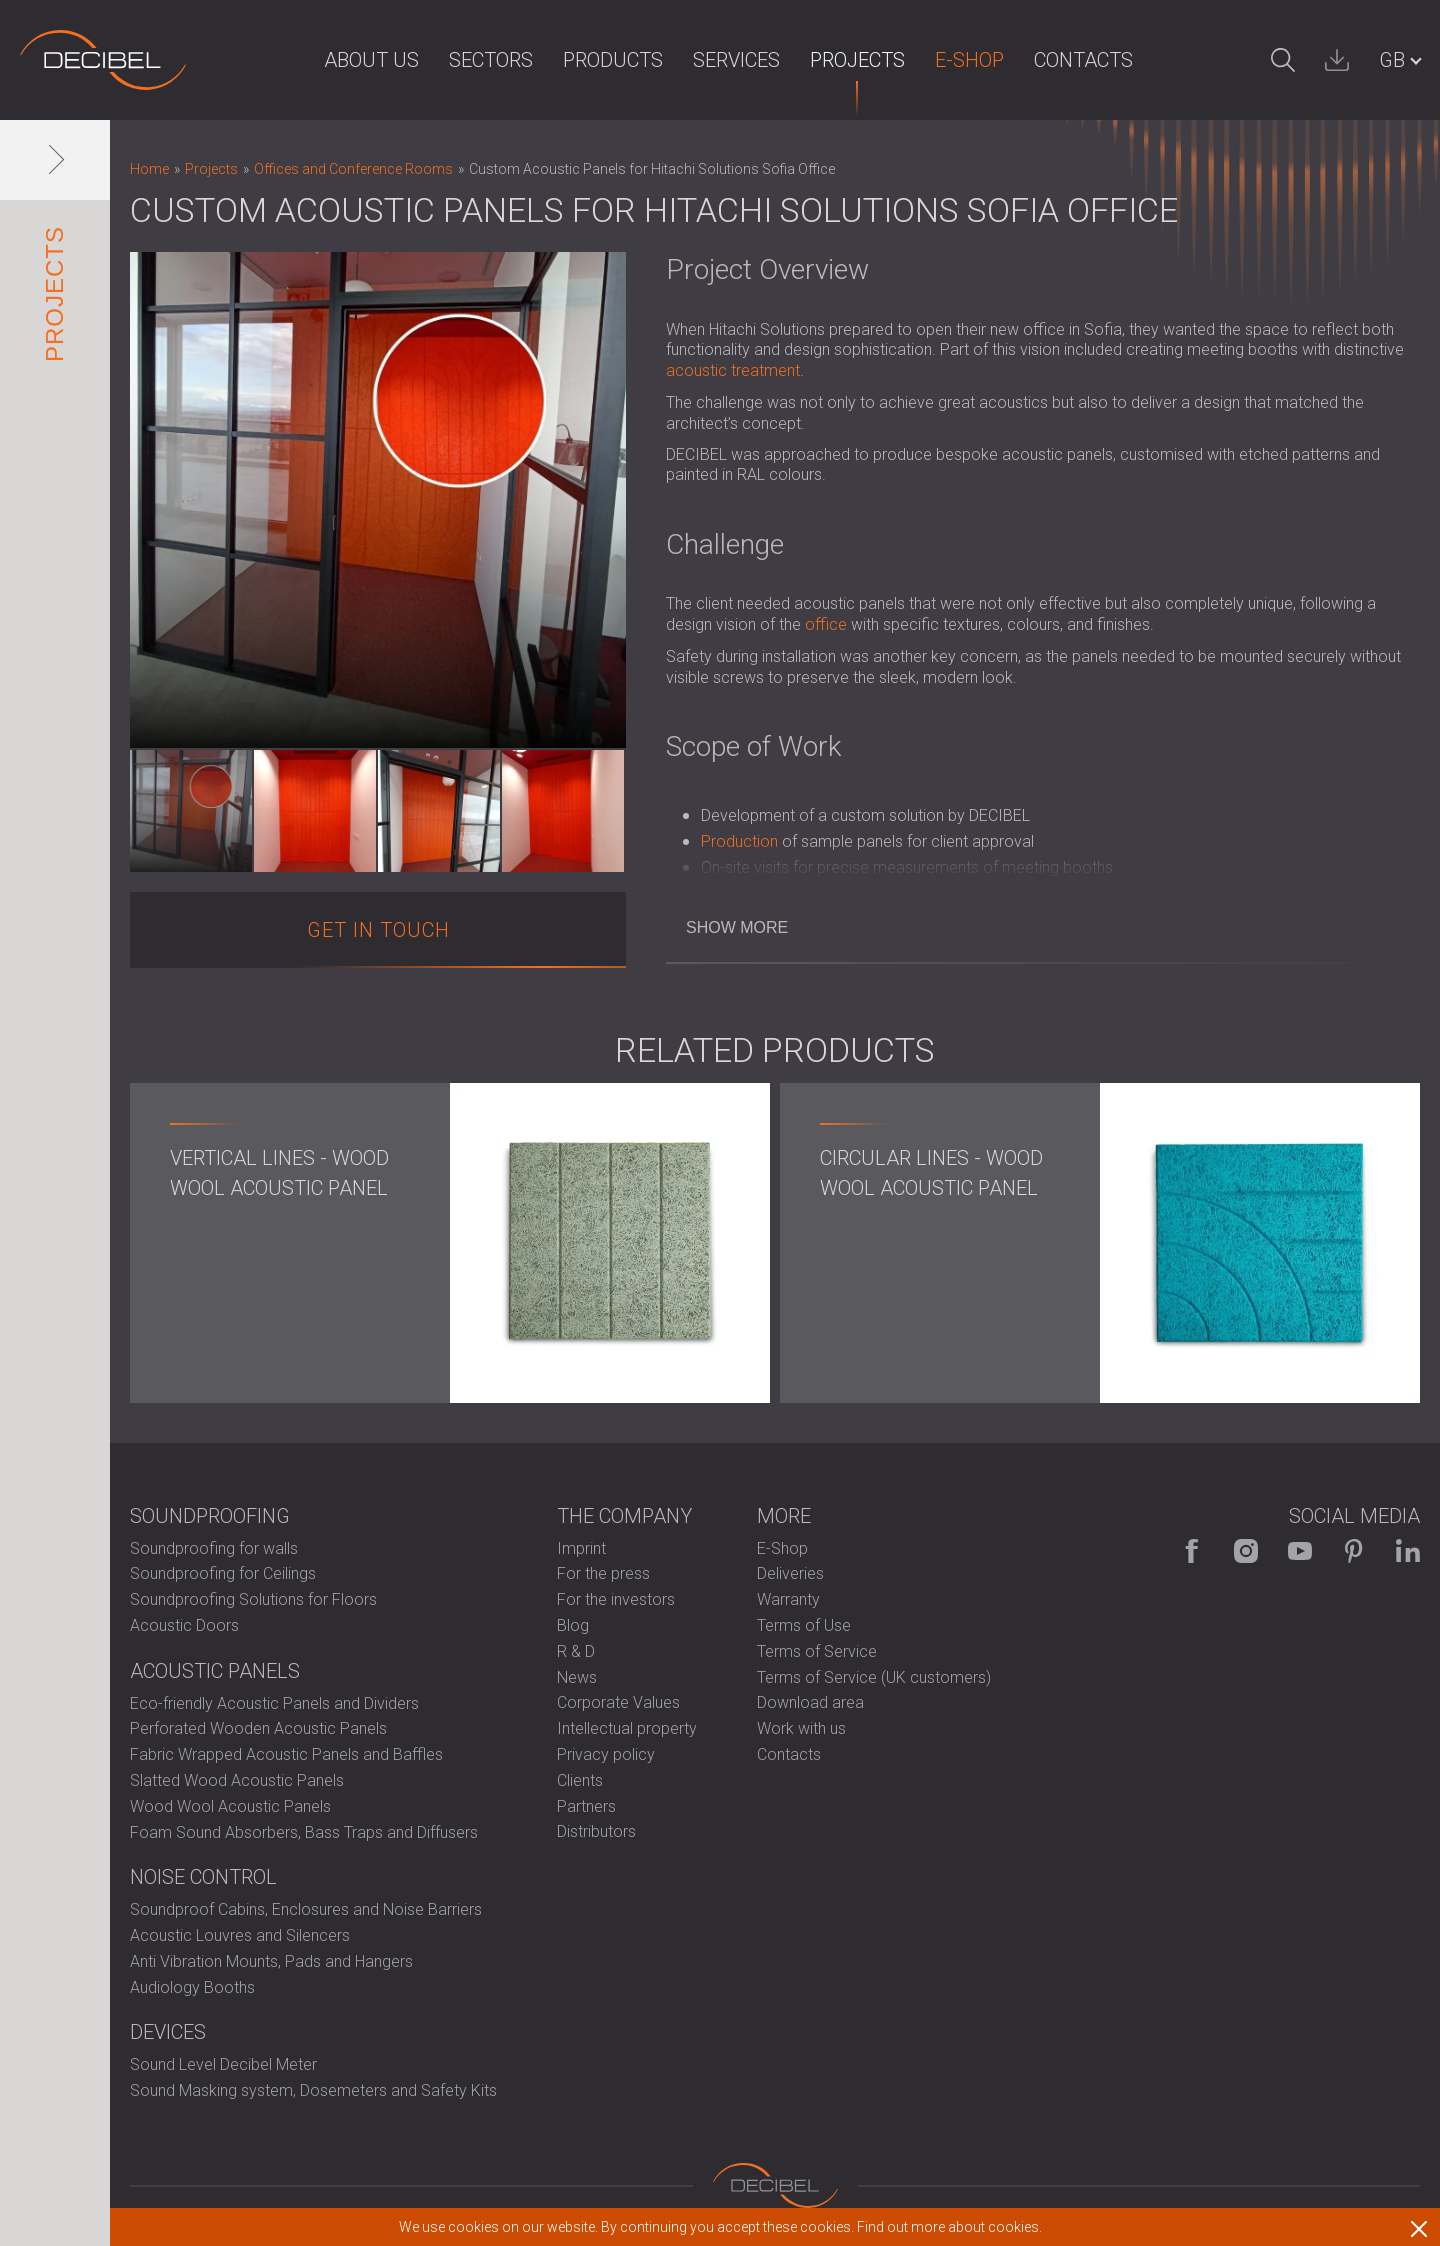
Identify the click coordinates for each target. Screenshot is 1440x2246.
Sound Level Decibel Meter (223, 2064)
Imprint (581, 1548)
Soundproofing (210, 1516)
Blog (573, 1625)
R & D (576, 1651)
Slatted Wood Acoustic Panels (237, 1780)
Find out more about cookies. (949, 2227)
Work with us (801, 1728)
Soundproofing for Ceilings (223, 1573)
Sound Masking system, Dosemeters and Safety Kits (313, 2090)
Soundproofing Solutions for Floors (253, 1599)
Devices (168, 2032)
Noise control (203, 1877)
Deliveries (790, 1573)
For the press (603, 1573)
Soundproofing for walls (214, 1548)
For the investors (616, 1599)
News (577, 1677)
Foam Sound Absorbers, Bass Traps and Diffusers (304, 1832)
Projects (857, 60)
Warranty (788, 1599)
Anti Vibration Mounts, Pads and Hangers (271, 1961)
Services (736, 60)
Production (739, 841)
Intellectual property (627, 1728)
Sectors (491, 60)
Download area (810, 1702)
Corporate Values (618, 1702)
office (826, 624)
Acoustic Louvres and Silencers (240, 1935)
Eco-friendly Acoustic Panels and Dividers (274, 1703)
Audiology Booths (192, 1987)
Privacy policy (606, 1754)
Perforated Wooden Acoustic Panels (258, 1728)
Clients (580, 1780)
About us (371, 60)
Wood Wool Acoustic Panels (230, 1806)
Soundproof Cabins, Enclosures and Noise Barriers (306, 1909)
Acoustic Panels (215, 1671)
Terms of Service (817, 1651)
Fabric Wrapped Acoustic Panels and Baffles (286, 1754)
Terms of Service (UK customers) (874, 1677)
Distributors (596, 1831)
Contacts (1083, 60)
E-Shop (969, 60)
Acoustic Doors (184, 1625)
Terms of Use (804, 1625)
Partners (586, 1806)
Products (613, 60)
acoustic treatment (733, 370)
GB (1392, 60)
